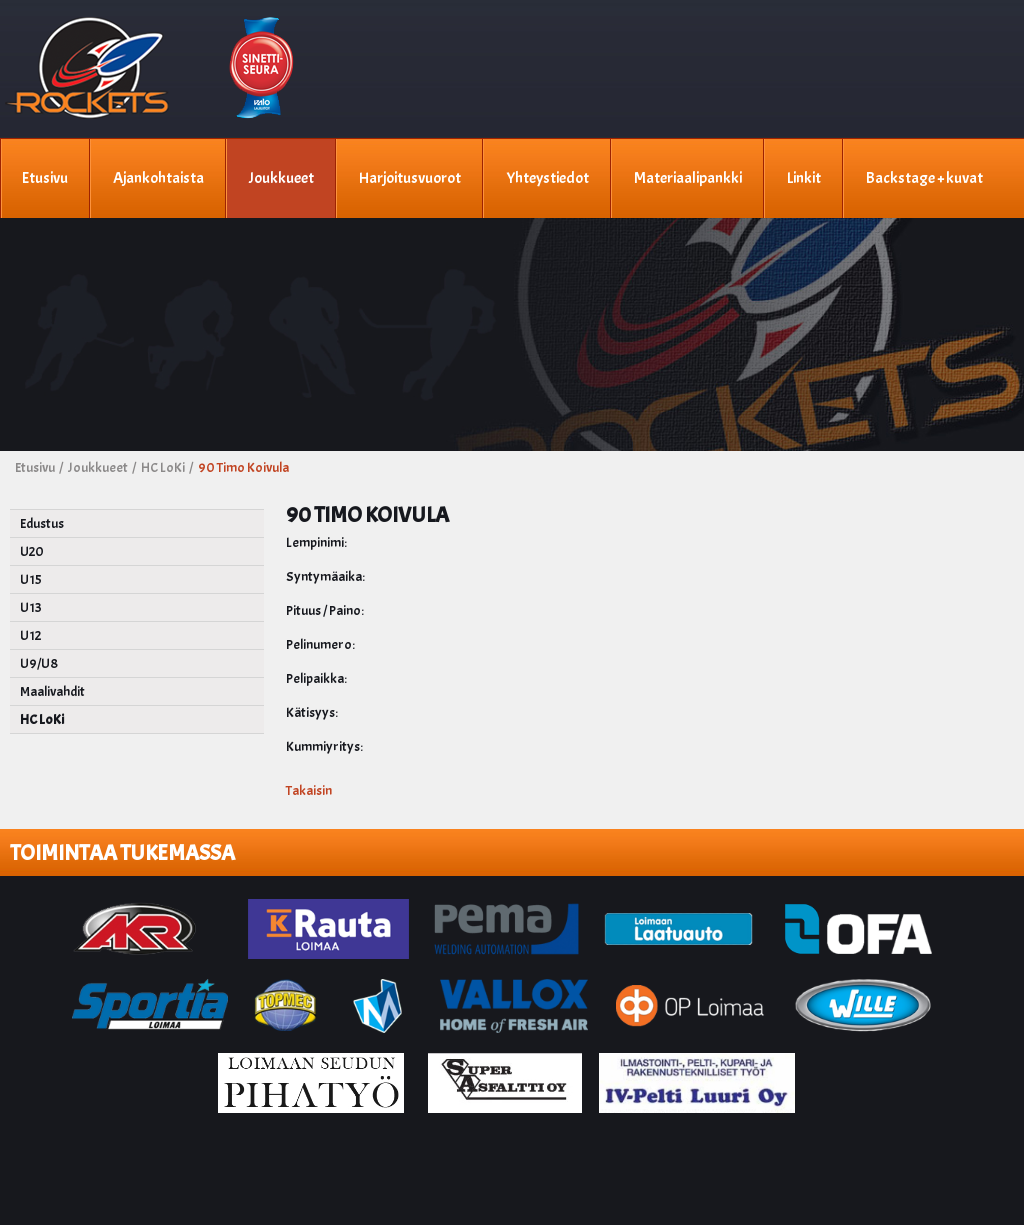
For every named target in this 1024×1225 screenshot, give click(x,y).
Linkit (803, 178)
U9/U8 (39, 663)
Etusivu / (40, 467)
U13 (31, 607)
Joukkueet (280, 178)
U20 (32, 551)
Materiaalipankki (687, 178)
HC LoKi (42, 719)
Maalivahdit (52, 691)
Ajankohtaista (157, 178)
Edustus (42, 523)
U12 (30, 635)
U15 (31, 579)
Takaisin (309, 790)
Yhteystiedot (546, 178)
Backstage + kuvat (923, 178)
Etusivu (45, 178)
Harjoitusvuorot (409, 178)
